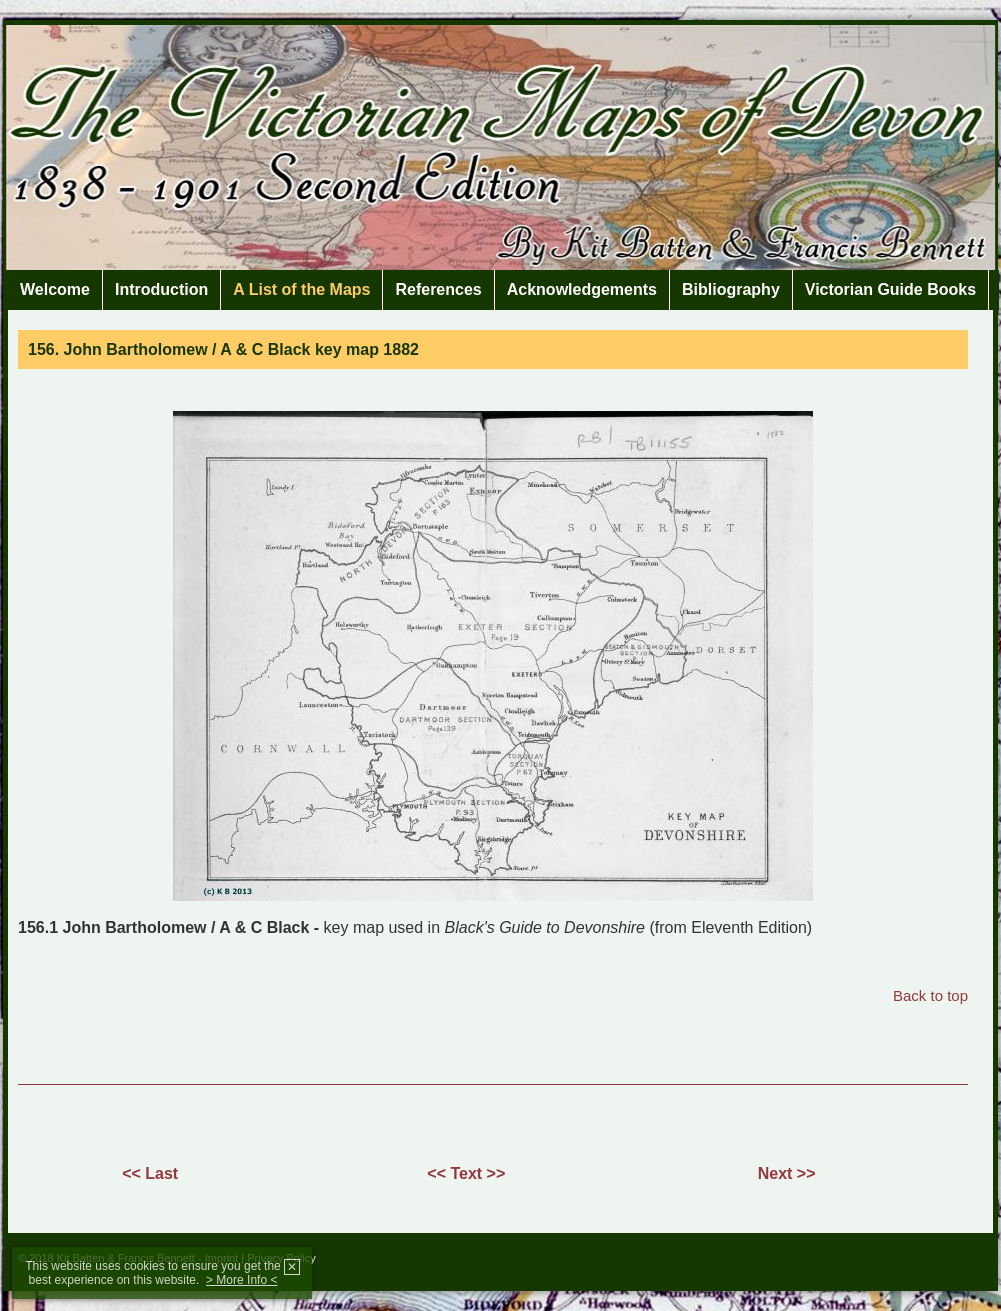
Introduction (161, 289)
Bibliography (731, 289)
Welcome (55, 289)
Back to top (930, 995)
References (438, 289)
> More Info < (241, 1280)
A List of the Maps (301, 289)
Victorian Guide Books (890, 289)
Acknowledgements (582, 289)
